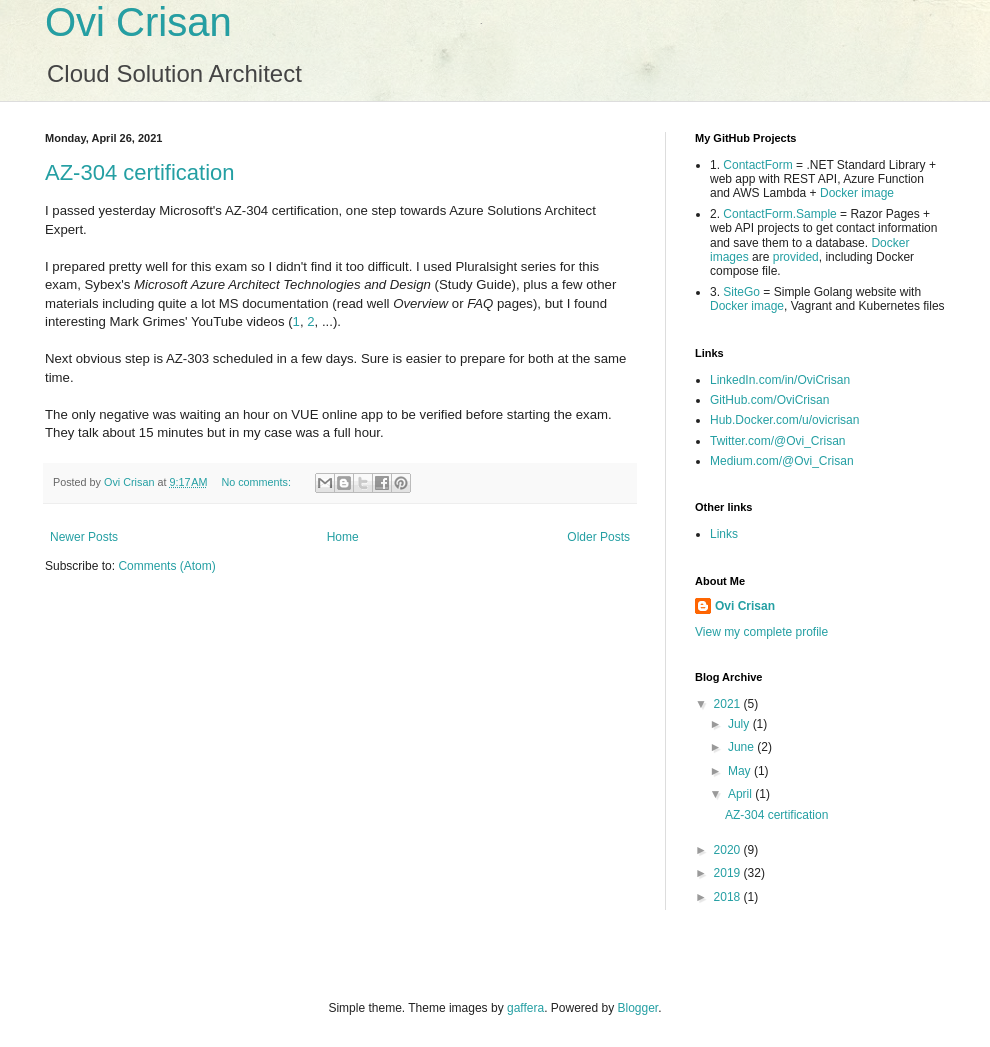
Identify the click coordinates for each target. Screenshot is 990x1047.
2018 (729, 897)
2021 (729, 704)
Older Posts (598, 537)
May (741, 771)
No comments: (257, 482)
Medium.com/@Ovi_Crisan (782, 461)
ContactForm (757, 165)
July (740, 724)
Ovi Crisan (138, 22)
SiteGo (741, 292)
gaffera (525, 1008)
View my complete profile (761, 632)
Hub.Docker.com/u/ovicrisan (784, 420)
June (742, 747)
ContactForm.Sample (779, 214)
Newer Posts (84, 537)
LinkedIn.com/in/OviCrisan (780, 380)
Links (724, 534)
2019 (729, 873)
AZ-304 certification (140, 172)
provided (796, 257)
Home (343, 537)
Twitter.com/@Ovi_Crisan (778, 441)
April (741, 794)
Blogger (638, 1008)
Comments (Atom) (166, 566)
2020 (729, 850)
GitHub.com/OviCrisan (769, 400)
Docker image (857, 193)
